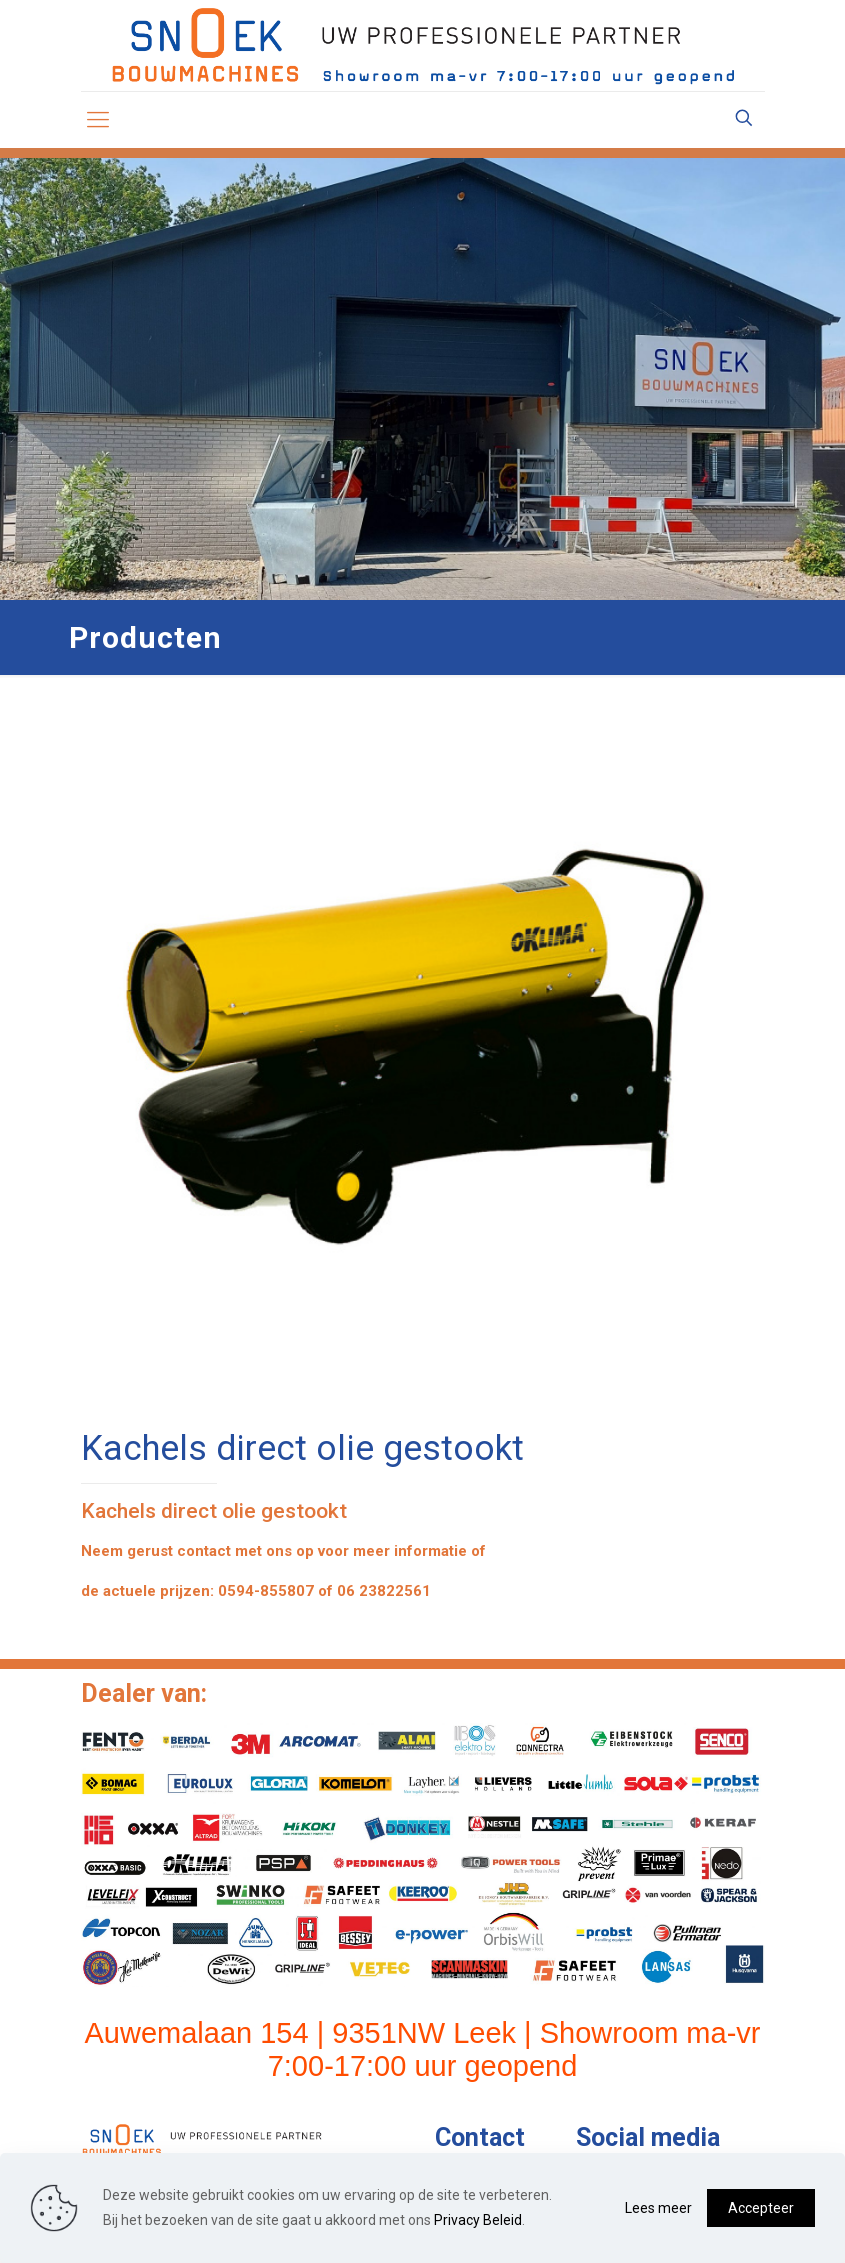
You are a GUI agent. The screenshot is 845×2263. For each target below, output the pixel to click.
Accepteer (761, 2208)
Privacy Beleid (478, 2220)
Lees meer (658, 2208)
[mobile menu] (98, 120)
